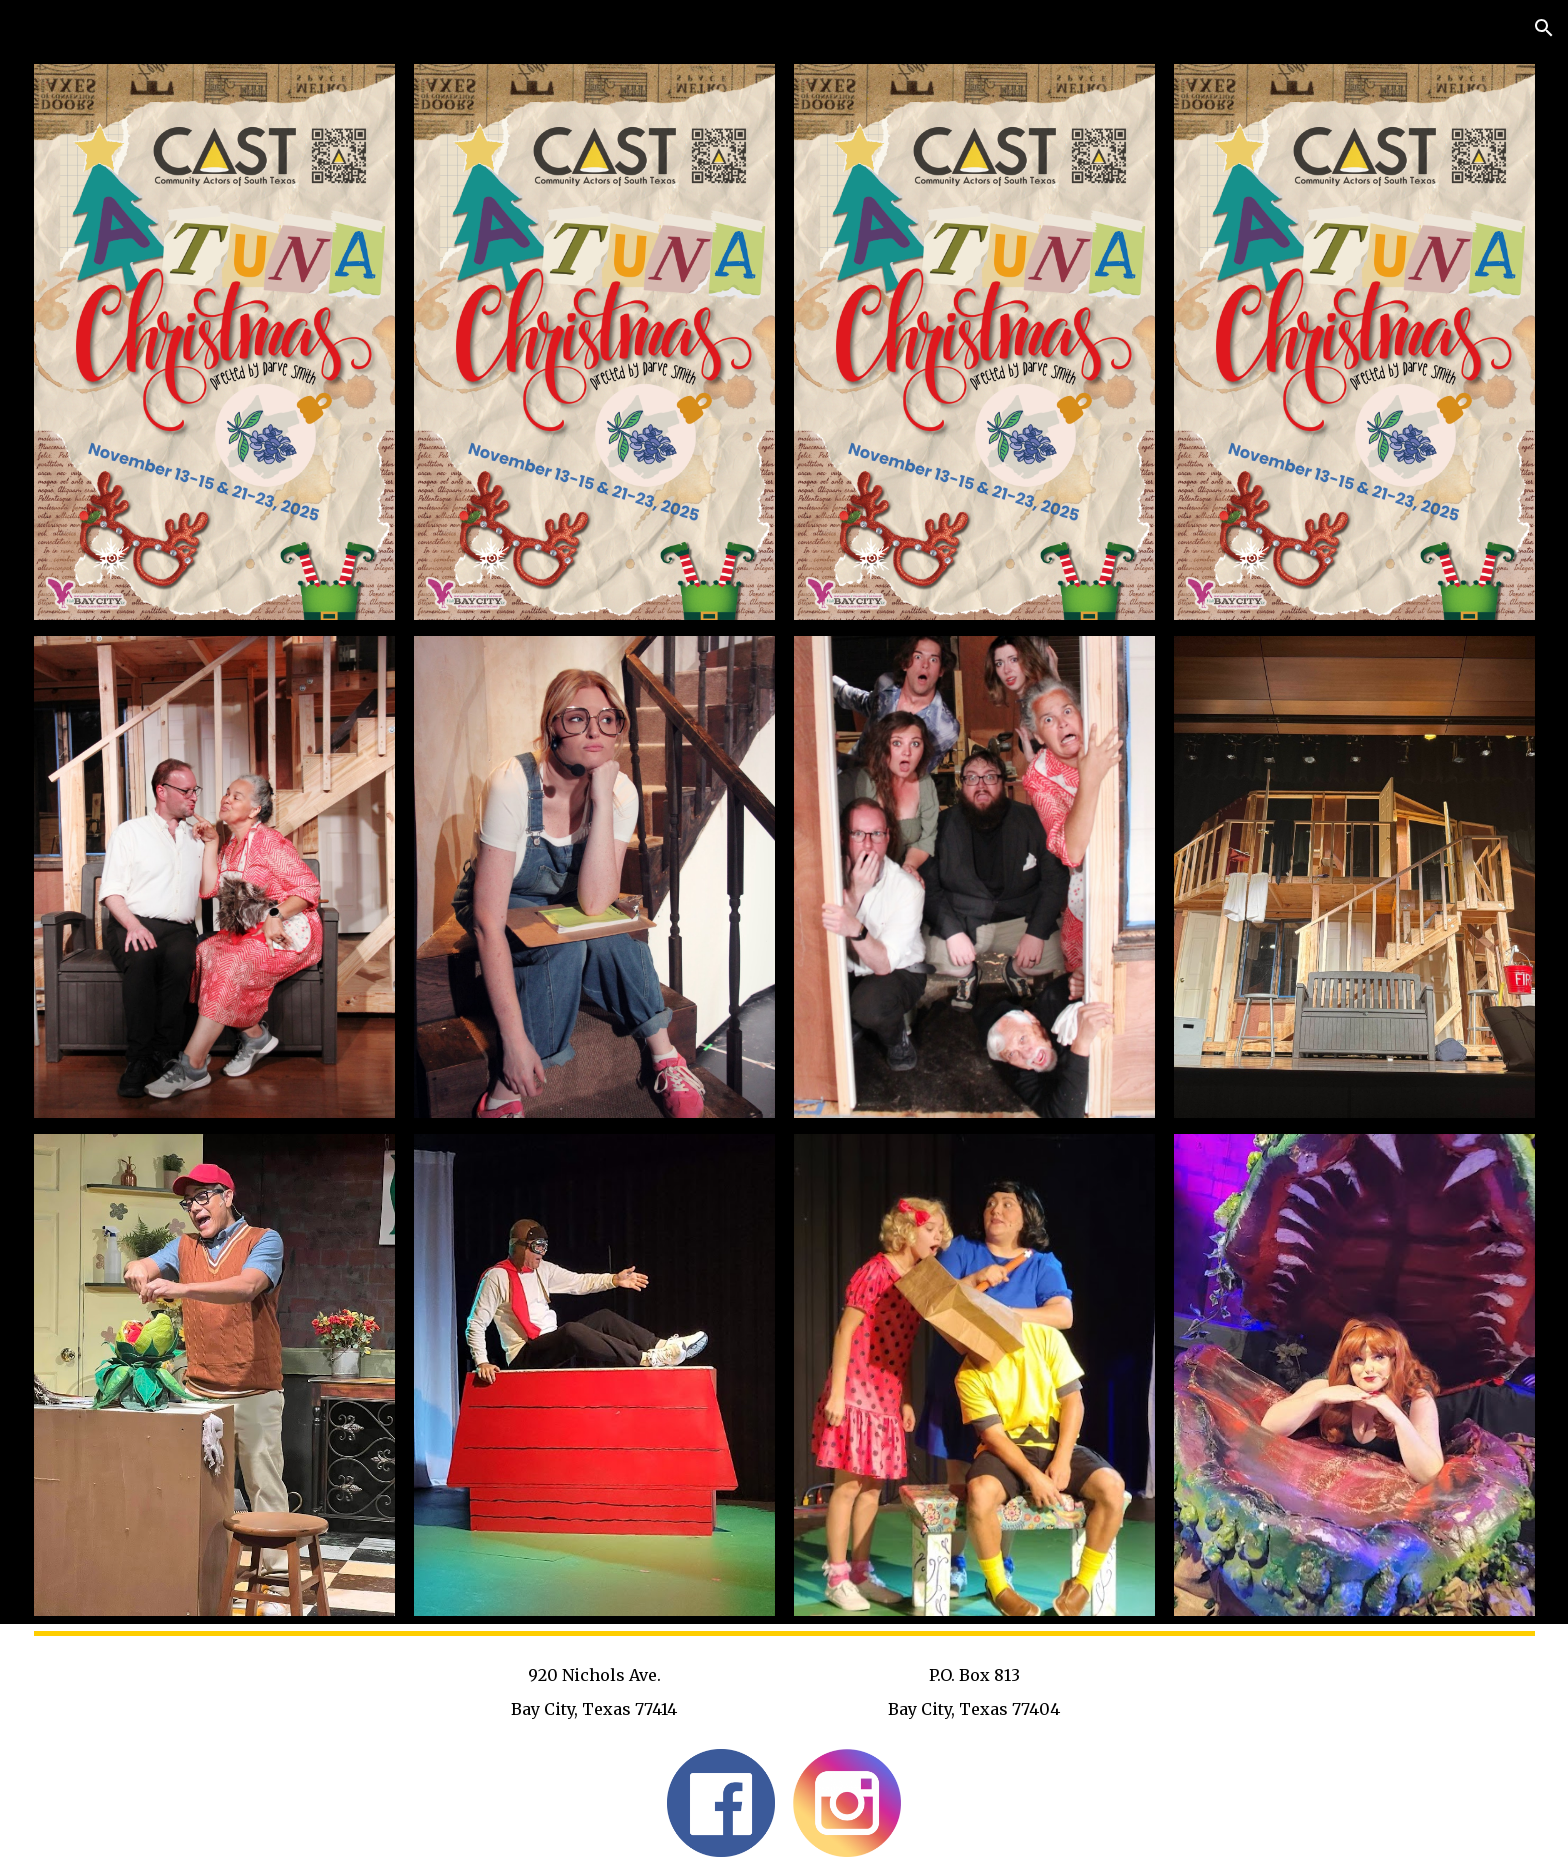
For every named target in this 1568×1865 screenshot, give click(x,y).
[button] (1544, 28)
